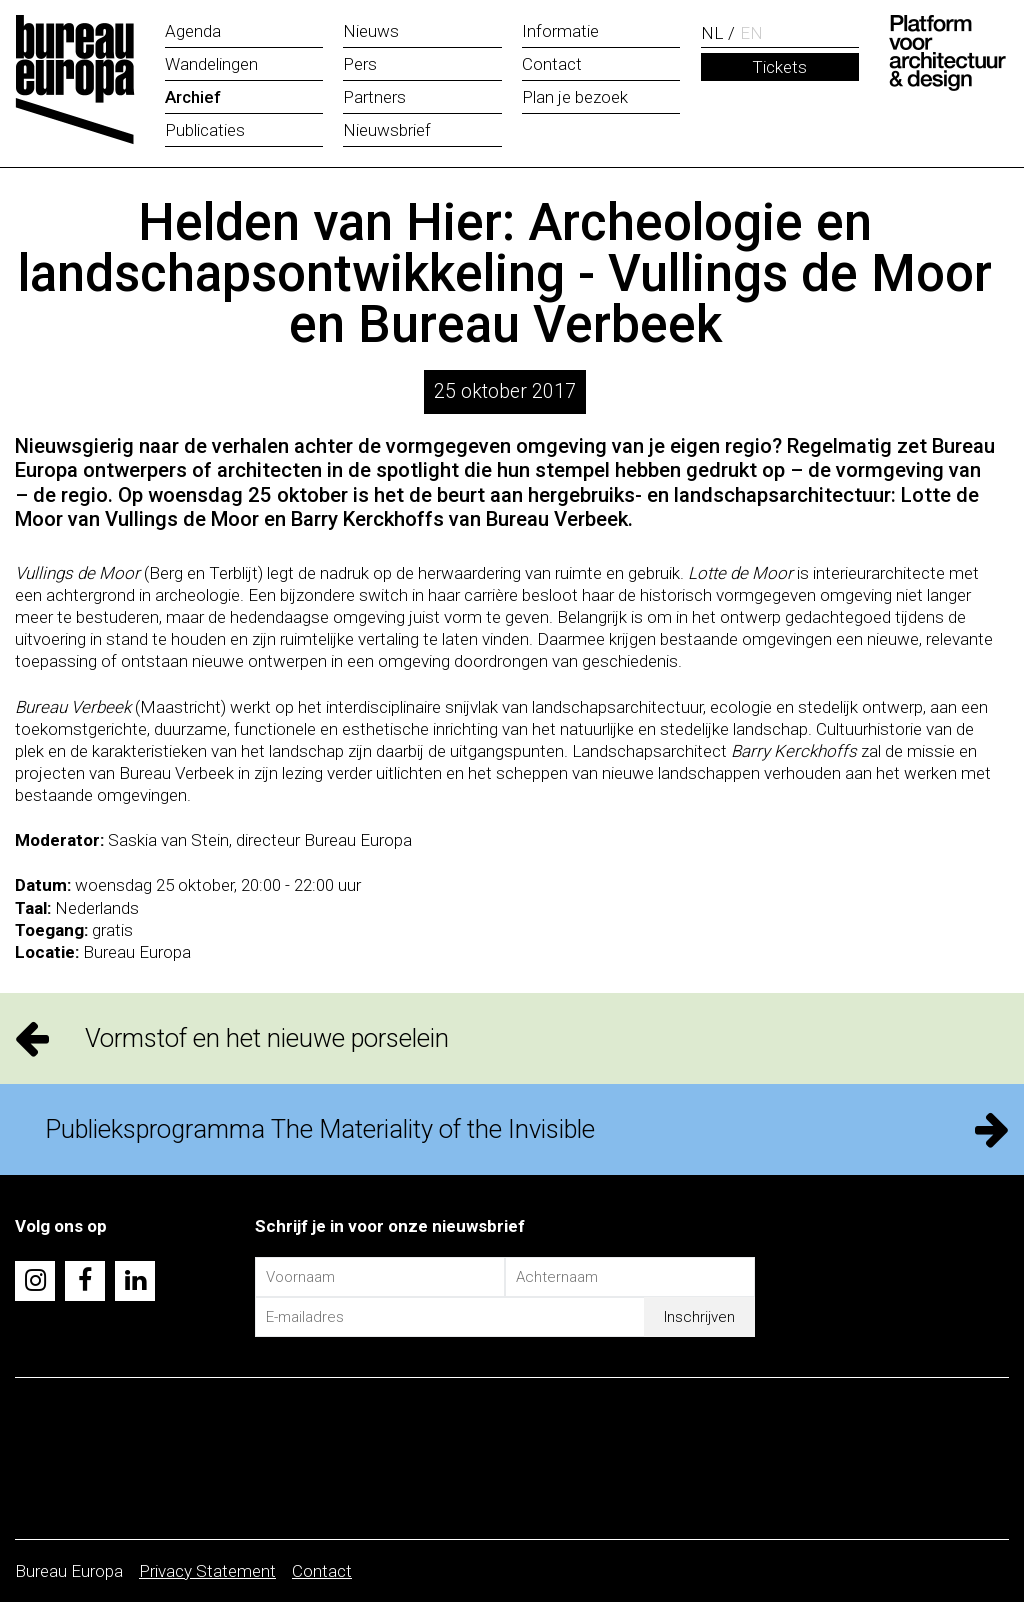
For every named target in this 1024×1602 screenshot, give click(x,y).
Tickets (779, 67)
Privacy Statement (207, 1571)
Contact (322, 1571)
